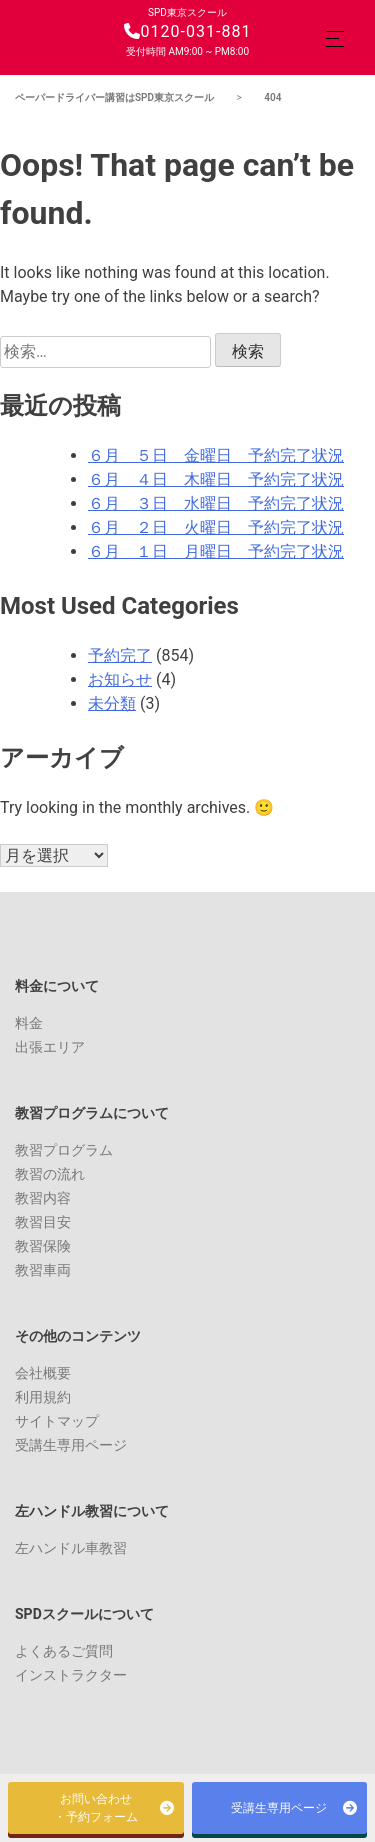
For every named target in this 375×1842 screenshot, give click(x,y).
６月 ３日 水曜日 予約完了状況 (216, 503)
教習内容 (43, 1198)
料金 (29, 1023)
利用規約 (43, 1397)
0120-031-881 (188, 31)
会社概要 (43, 1373)
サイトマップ (57, 1421)
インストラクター (71, 1675)
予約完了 (120, 655)
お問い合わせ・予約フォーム (96, 1808)
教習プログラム (64, 1150)
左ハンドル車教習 (71, 1548)
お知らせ (120, 679)
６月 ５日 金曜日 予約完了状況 (216, 455)
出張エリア (50, 1047)
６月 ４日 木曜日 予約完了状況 (216, 479)
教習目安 (43, 1222)
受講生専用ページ (71, 1445)
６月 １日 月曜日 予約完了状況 (216, 551)
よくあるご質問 (64, 1651)
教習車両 (43, 1270)
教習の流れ (50, 1174)
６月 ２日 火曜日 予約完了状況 (216, 527)
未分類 (112, 703)
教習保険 (43, 1246)
